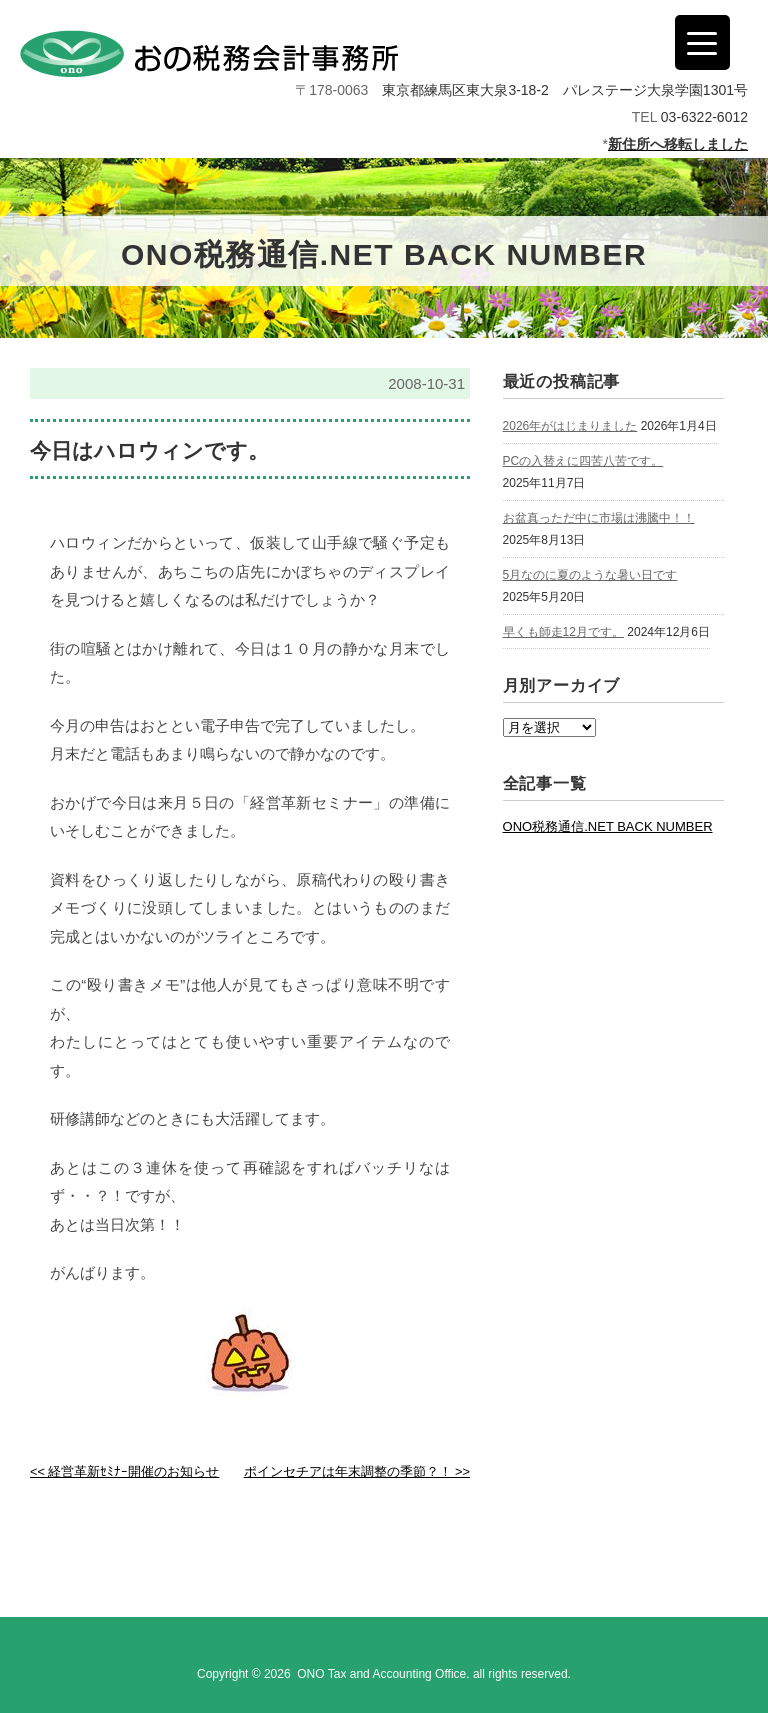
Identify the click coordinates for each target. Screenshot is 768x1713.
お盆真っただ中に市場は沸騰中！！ (599, 518)
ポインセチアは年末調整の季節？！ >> (357, 1471)
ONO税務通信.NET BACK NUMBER (608, 826)
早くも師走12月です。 (563, 632)
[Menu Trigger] (702, 42)
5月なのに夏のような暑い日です (590, 575)
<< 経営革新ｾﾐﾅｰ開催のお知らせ (124, 1471)
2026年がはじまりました (570, 426)
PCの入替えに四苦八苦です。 (583, 461)
